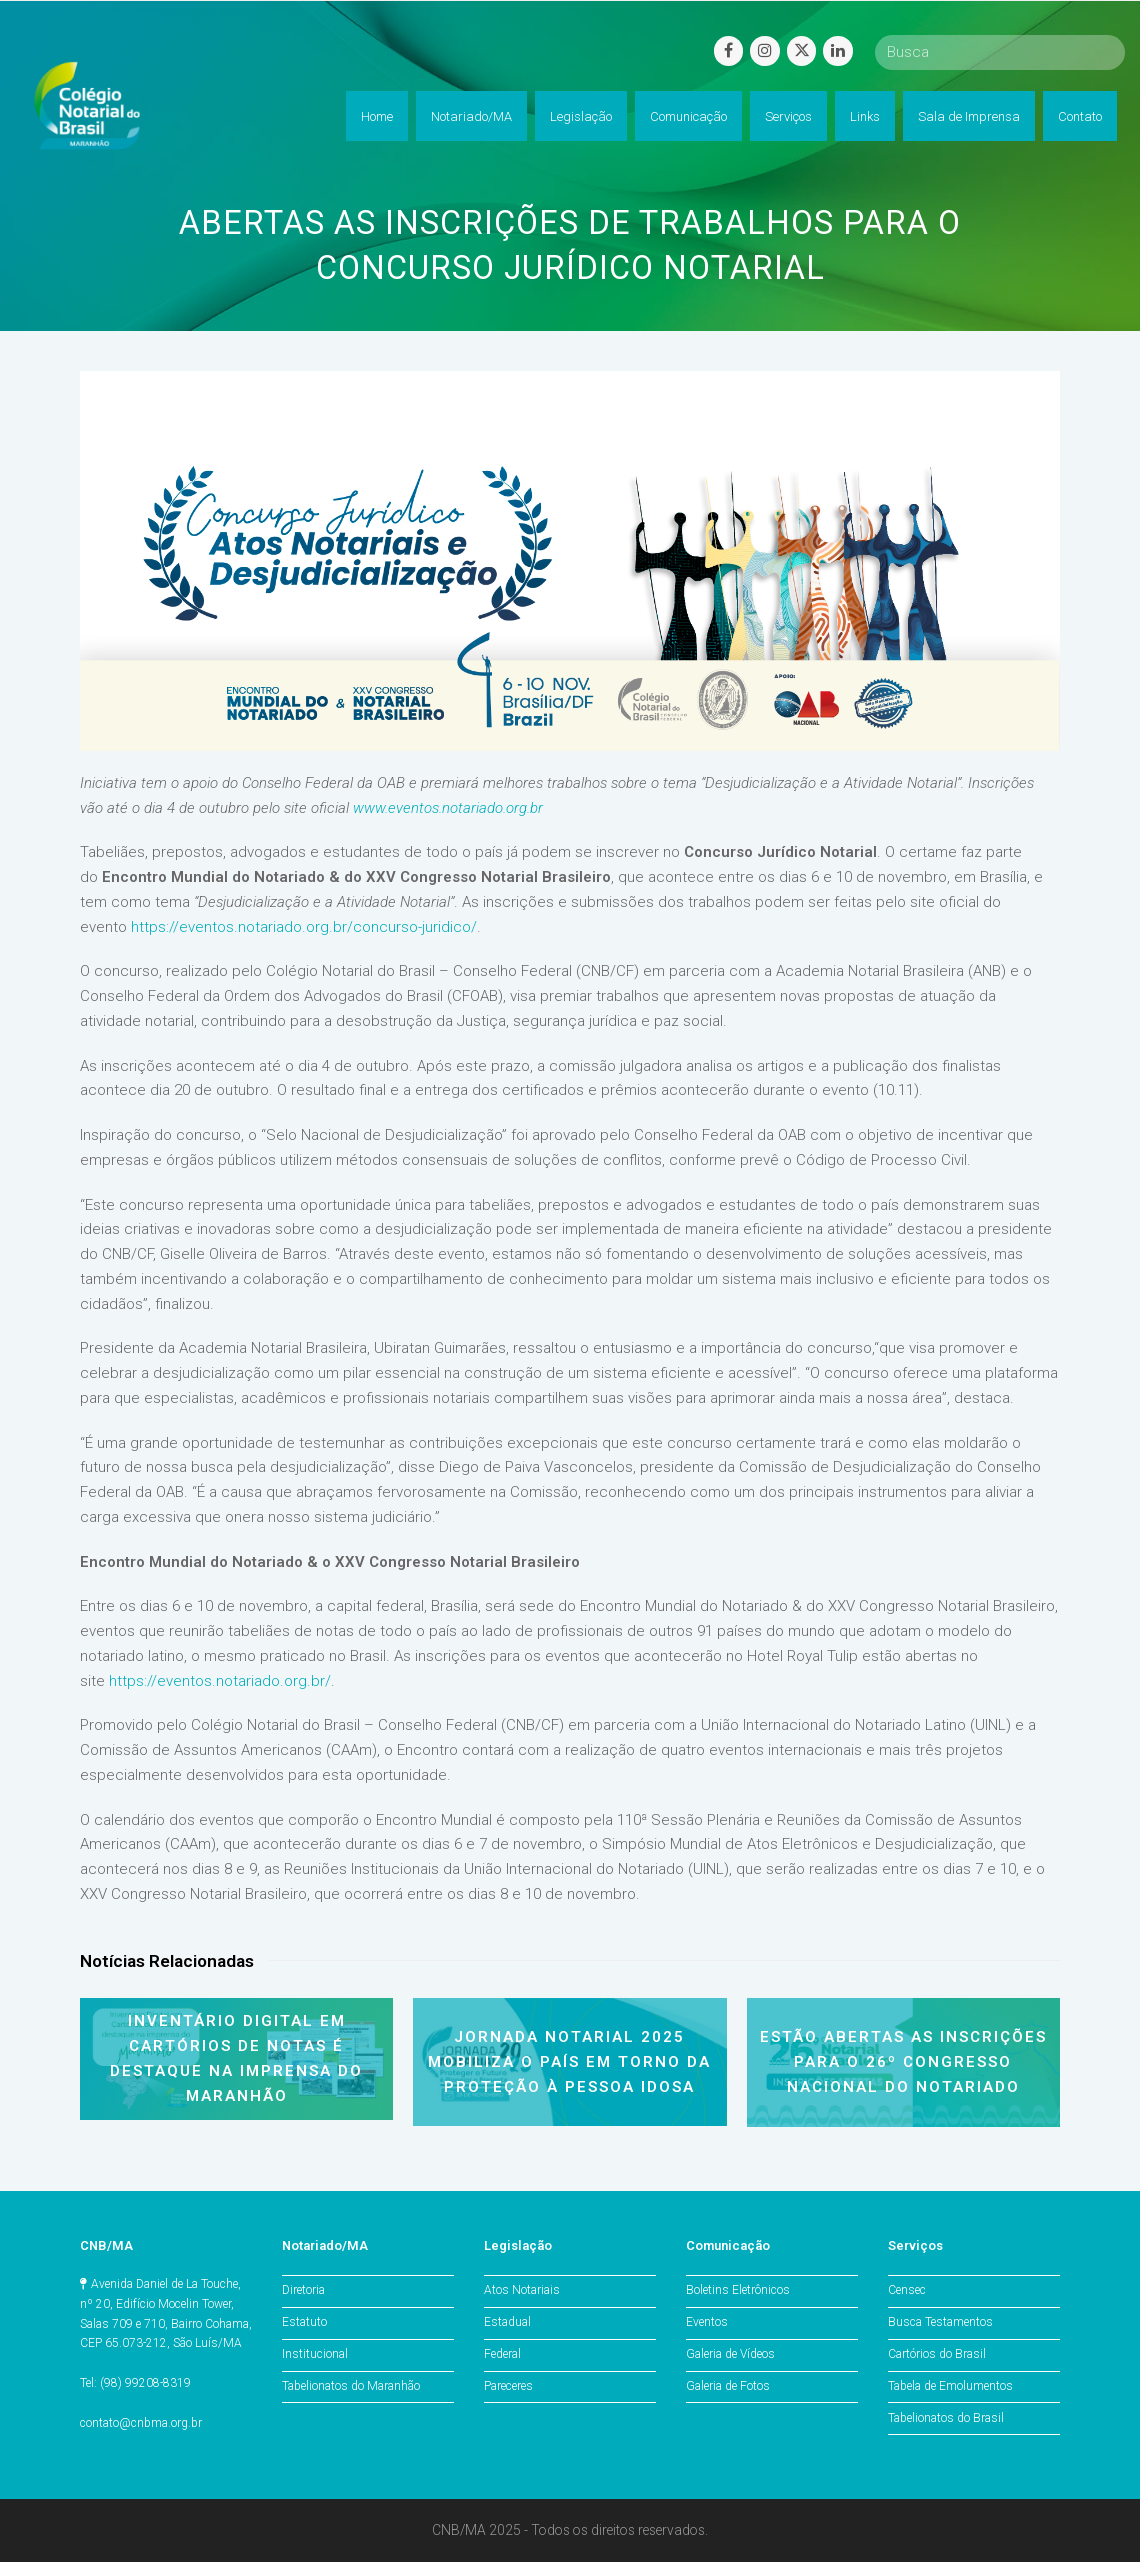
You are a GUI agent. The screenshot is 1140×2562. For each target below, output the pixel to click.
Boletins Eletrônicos (738, 2290)
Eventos (707, 2322)
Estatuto (304, 2322)
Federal (502, 2354)
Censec (907, 2290)
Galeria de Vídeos (730, 2354)
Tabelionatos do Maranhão (351, 2386)
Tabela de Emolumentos (950, 2386)
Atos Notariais (522, 2290)
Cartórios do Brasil (937, 2354)
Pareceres (508, 2386)
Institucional (315, 2354)
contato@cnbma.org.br (141, 2423)
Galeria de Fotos (728, 2386)
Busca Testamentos (940, 2322)
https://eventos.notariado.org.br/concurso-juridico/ (304, 927)
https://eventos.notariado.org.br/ (220, 1681)
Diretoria (303, 2290)
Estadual (507, 2322)
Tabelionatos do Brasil (946, 2418)
